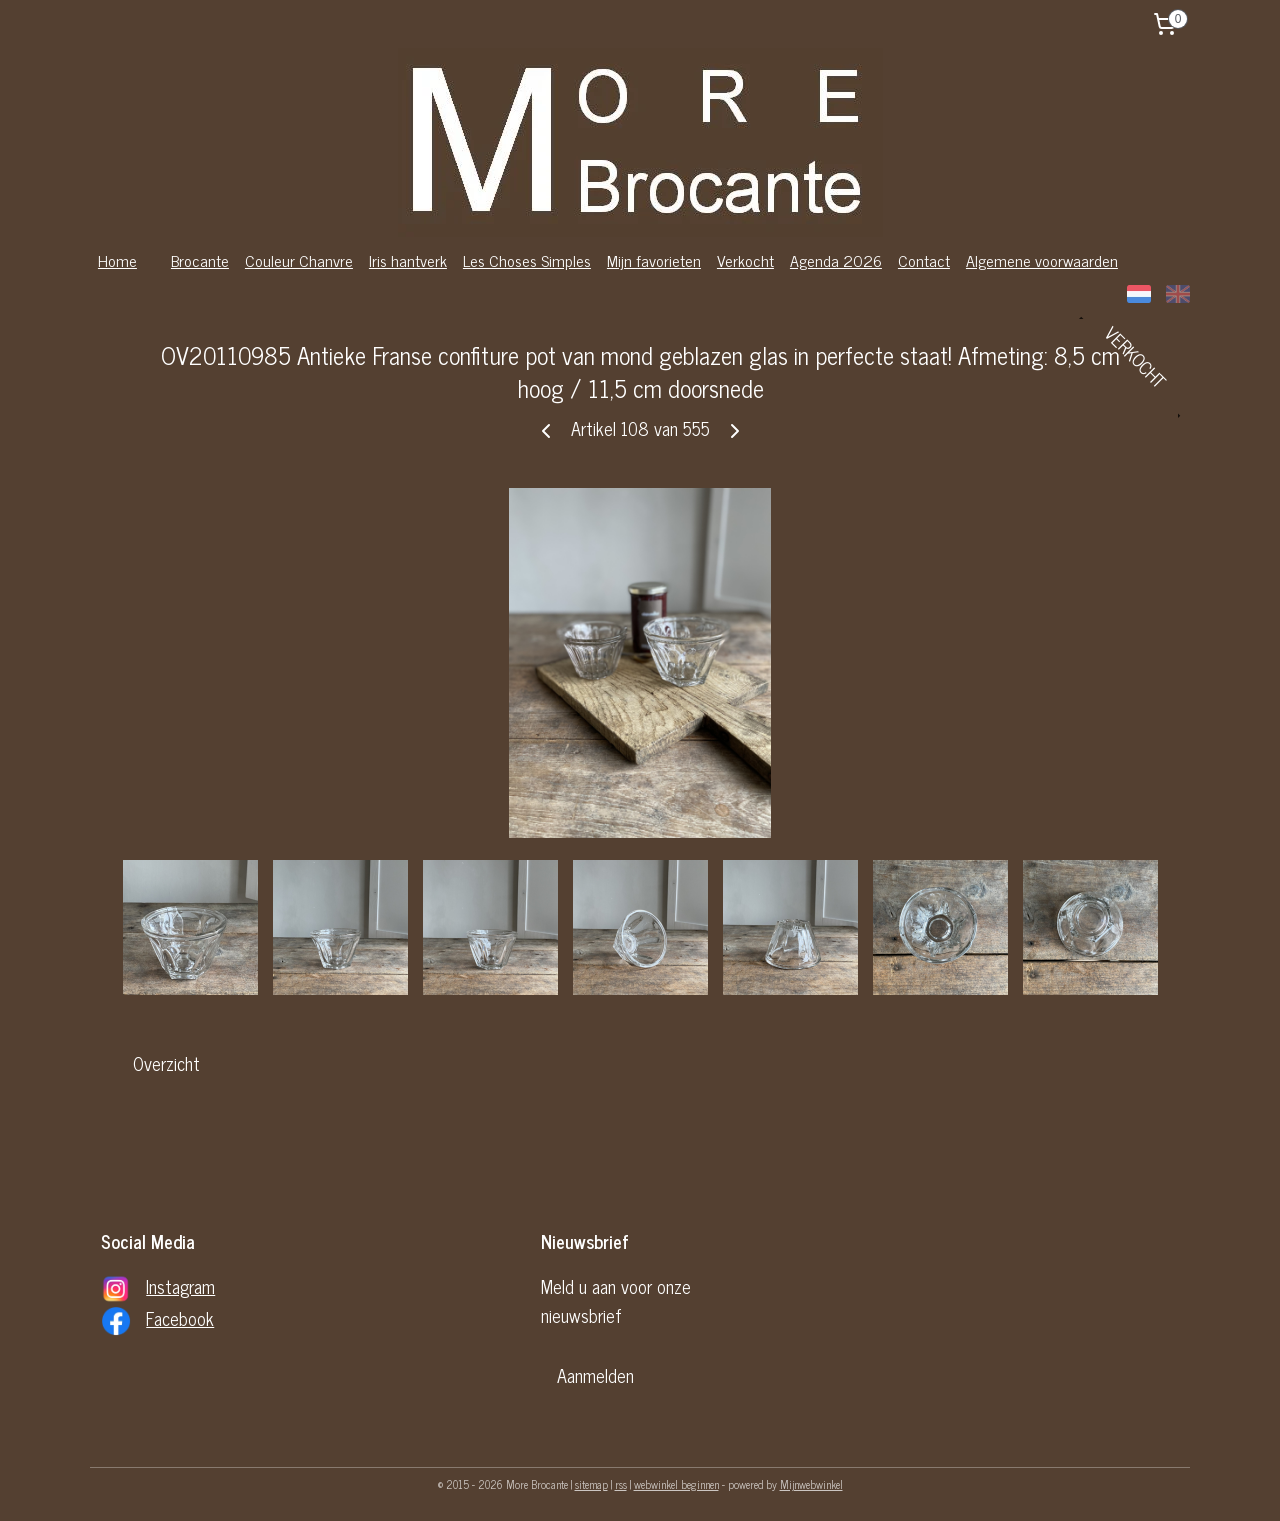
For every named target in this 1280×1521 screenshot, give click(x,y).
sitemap (591, 1484)
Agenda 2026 (836, 260)
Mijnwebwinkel (811, 1484)
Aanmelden (595, 1375)
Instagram (180, 1286)
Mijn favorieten (654, 260)
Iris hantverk (408, 260)
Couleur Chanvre (299, 260)
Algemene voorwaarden (1042, 260)
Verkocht (745, 260)
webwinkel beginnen (676, 1484)
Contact (924, 260)
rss (621, 1484)
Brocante (200, 260)
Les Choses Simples (527, 260)
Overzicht (166, 1063)
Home (117, 260)
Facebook (180, 1318)
